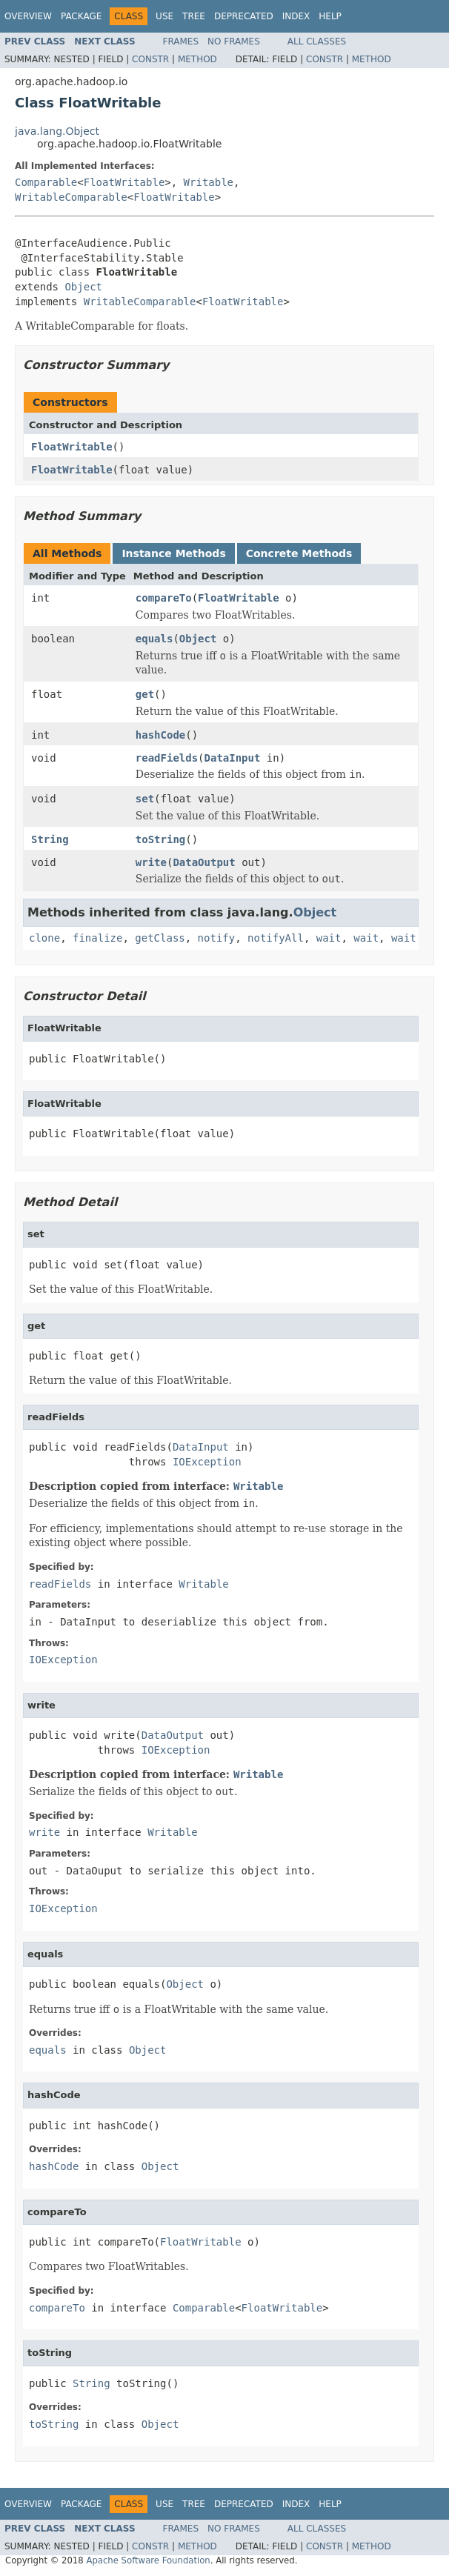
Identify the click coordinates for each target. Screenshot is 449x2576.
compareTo (164, 598)
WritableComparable (71, 197)
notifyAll (275, 938)
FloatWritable (124, 182)
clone (44, 938)
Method (197, 59)
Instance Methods (173, 553)
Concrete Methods (299, 553)
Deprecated (243, 16)
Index (296, 16)
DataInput (232, 758)
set (145, 799)
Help (330, 16)
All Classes (316, 41)
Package (81, 16)
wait (329, 938)
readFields (167, 758)
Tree (193, 16)
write (151, 862)
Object (83, 287)
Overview (28, 16)
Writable (208, 182)
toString (160, 839)
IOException (207, 1462)
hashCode (160, 735)
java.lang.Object (57, 131)
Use (164, 16)
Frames (181, 41)
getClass (159, 938)
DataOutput (204, 862)
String (50, 839)
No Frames (233, 41)
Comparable (46, 182)
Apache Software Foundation (148, 2560)
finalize (97, 938)
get (145, 694)
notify (217, 938)
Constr (150, 59)
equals (154, 639)
